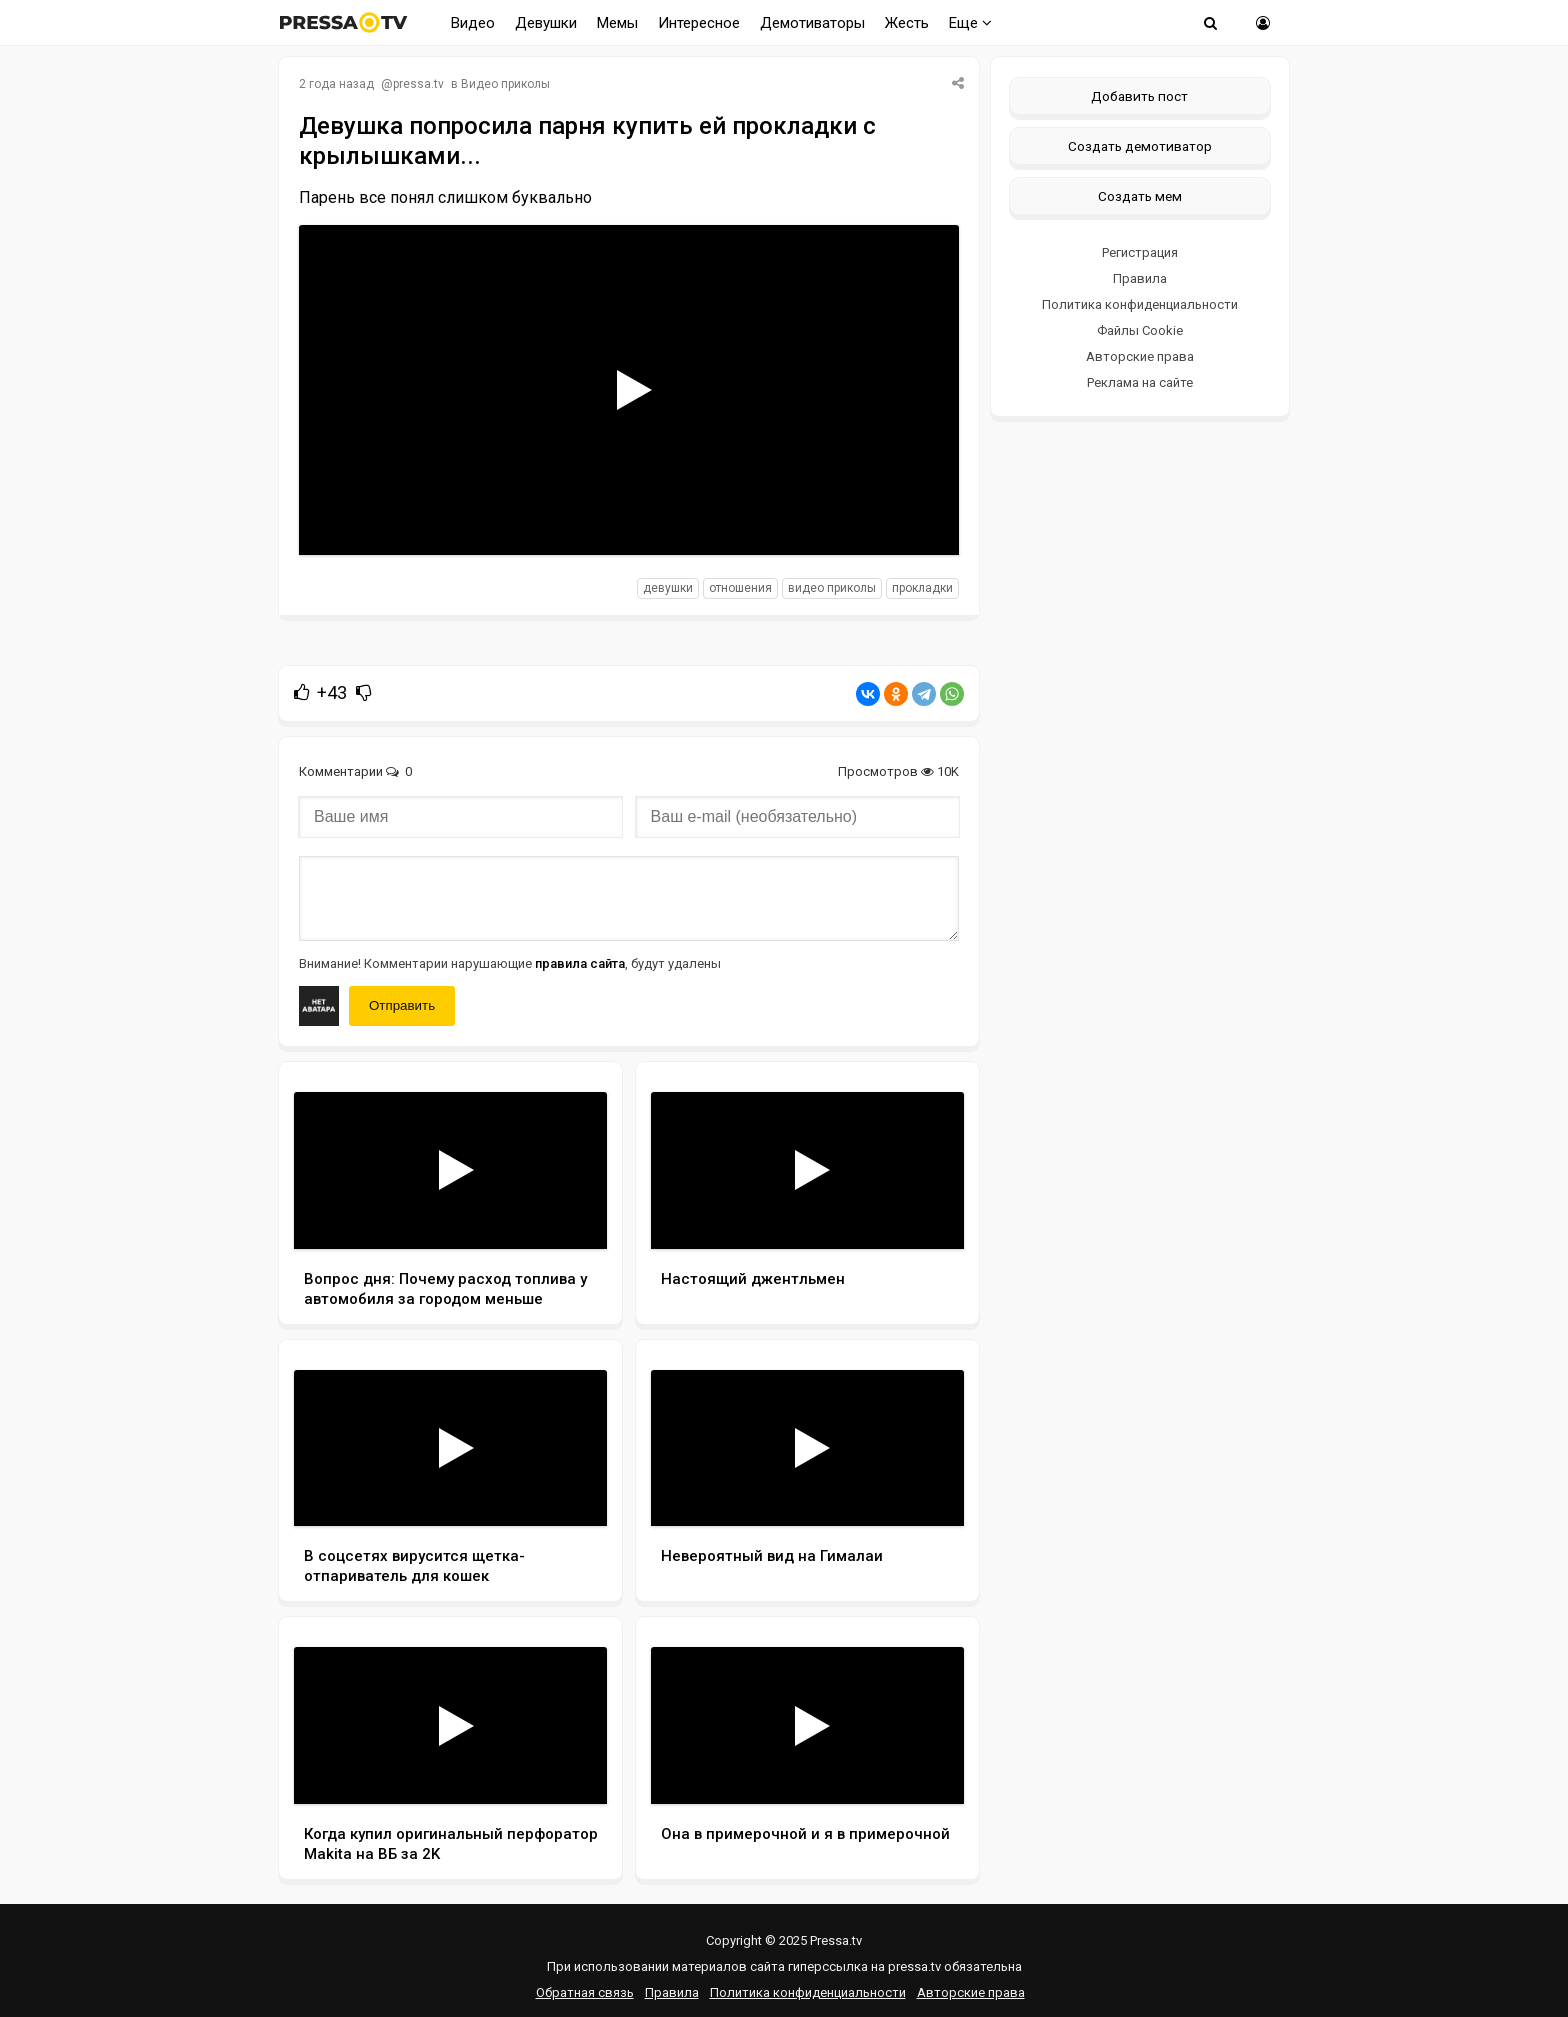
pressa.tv (418, 84)
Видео (473, 23)
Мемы (617, 23)
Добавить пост (1139, 96)
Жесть (907, 23)
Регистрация (1140, 252)
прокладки (922, 588)
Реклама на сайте (1140, 382)
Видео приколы (505, 84)
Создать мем (1140, 196)
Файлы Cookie (1140, 330)
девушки (668, 588)
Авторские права (1140, 356)
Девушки (546, 23)
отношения (740, 588)
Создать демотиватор (1140, 146)
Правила (1140, 278)
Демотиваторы (812, 23)
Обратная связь (585, 1992)
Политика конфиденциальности (1140, 304)
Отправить (402, 1005)
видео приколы (832, 588)
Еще (970, 23)
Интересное (699, 23)
